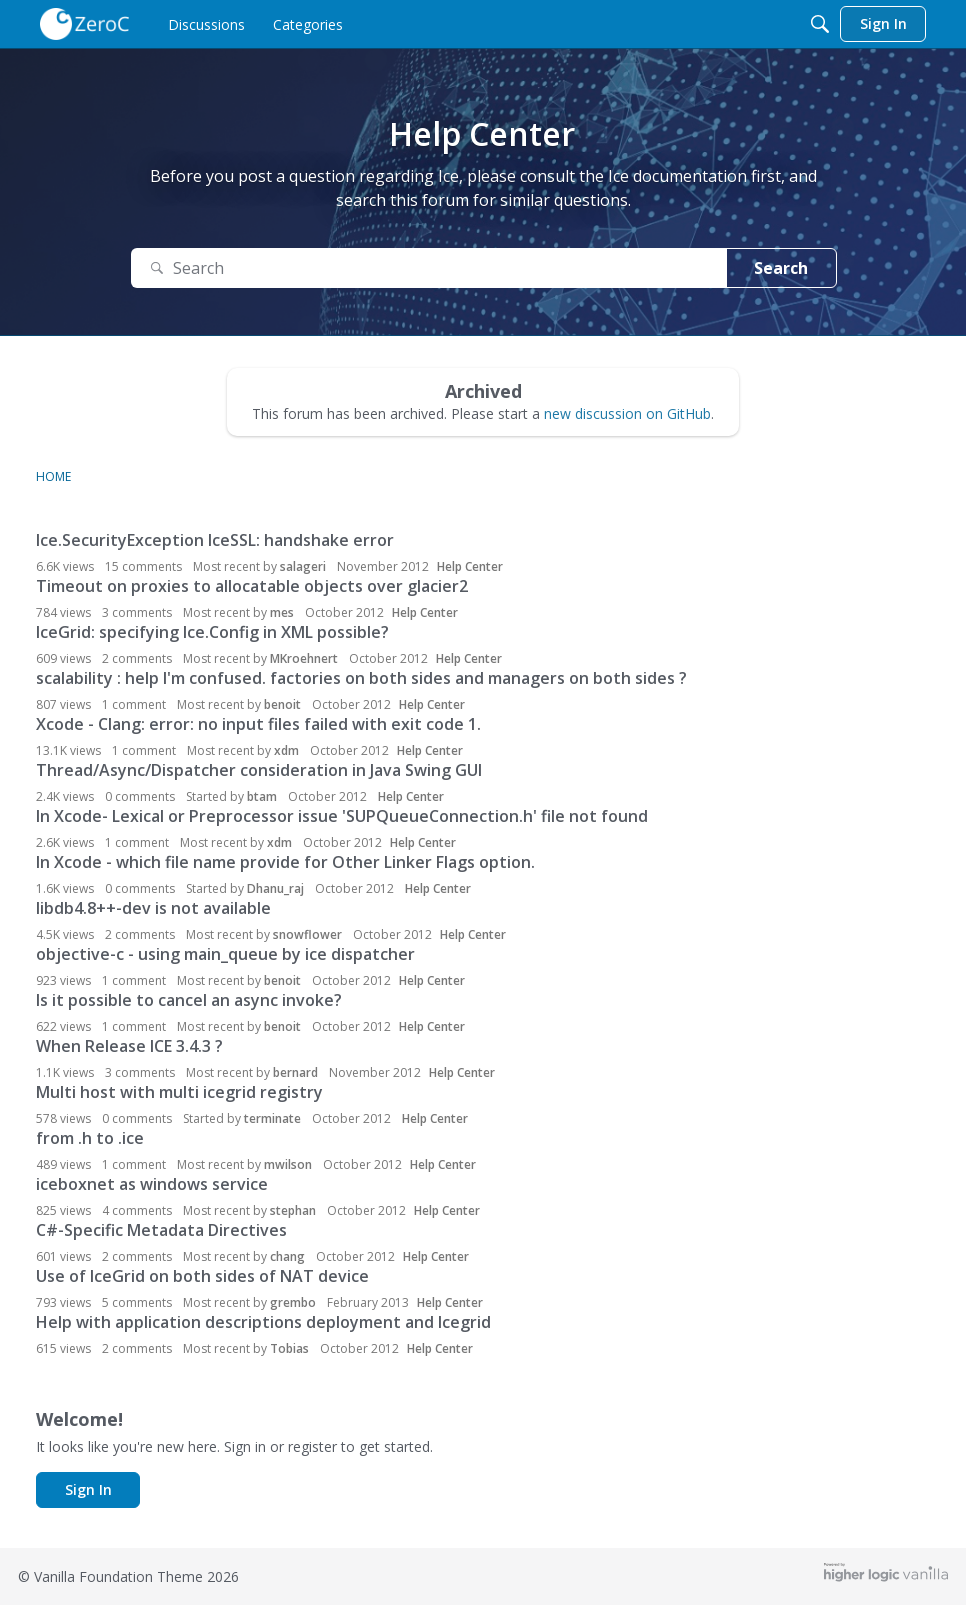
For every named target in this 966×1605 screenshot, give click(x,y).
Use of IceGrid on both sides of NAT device (202, 1276)
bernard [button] (295, 1072)
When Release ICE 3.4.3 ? (129, 1046)
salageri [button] (303, 566)
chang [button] (287, 1256)
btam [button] (262, 796)
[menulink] (206, 24)
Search (781, 268)
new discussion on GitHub (627, 413)
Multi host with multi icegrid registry (179, 1092)
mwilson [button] (288, 1164)
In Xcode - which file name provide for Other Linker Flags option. (285, 862)
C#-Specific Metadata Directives (161, 1230)
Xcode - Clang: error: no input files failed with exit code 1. (258, 724)
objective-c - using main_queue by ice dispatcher (225, 954)
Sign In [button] (88, 1489)
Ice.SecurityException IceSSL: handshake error (215, 540)
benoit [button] (282, 704)
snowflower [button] (307, 934)
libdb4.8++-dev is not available (153, 908)
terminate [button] (272, 1118)
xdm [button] (286, 750)
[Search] (820, 24)
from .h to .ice (90, 1138)
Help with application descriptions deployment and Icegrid (263, 1322)
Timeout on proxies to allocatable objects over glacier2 (252, 586)
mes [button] (282, 612)
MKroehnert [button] (304, 658)
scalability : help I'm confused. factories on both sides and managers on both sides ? (361, 678)
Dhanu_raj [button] (275, 888)
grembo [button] (293, 1302)
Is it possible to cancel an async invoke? (189, 1000)
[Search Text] (429, 268)
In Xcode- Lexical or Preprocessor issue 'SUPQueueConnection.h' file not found (342, 816)
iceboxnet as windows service (152, 1184)
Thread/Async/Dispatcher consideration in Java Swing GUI (259, 770)
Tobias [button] (289, 1348)
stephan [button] (293, 1210)
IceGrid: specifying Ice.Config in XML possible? (212, 632)
